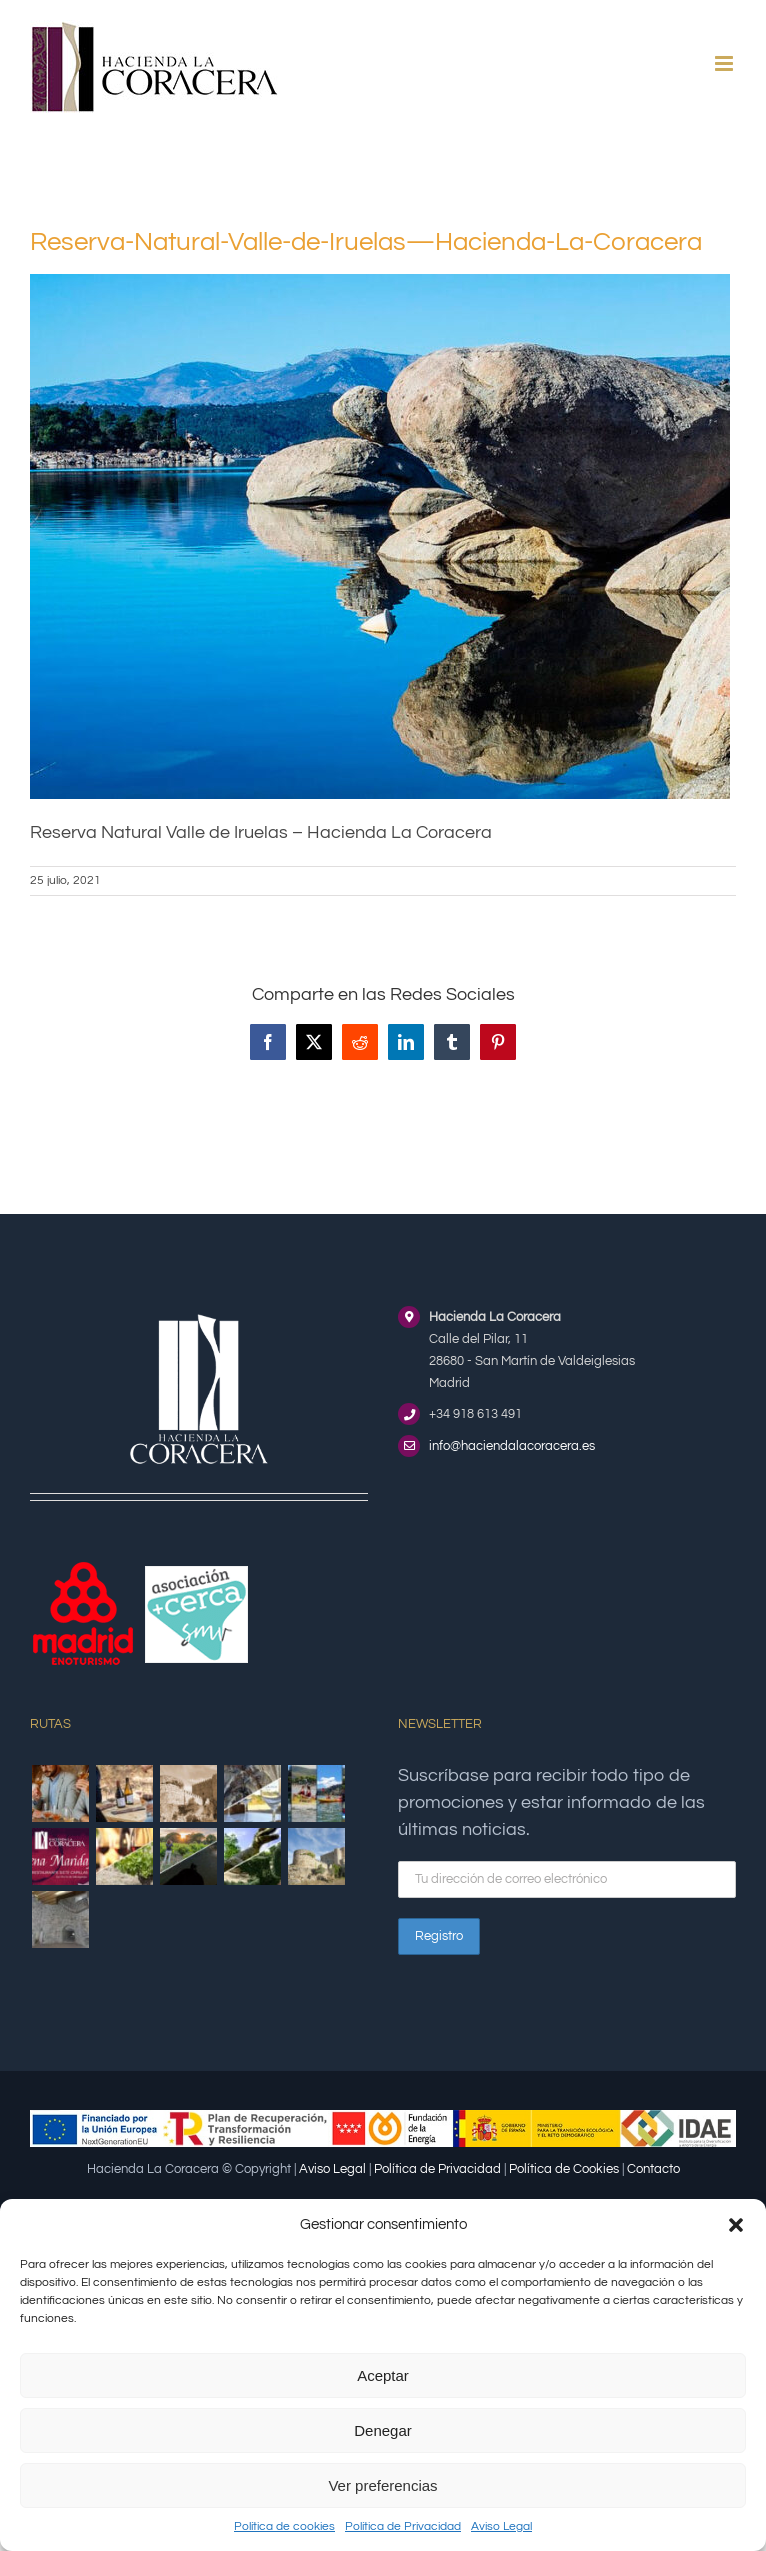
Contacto (653, 2169)
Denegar (383, 2430)
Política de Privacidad (403, 2526)
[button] (736, 2225)
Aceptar (383, 2375)
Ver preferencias (382, 2485)
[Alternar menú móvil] (725, 63)
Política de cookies (284, 2526)
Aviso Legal (501, 2526)
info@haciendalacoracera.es (512, 1446)
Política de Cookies (564, 2169)
